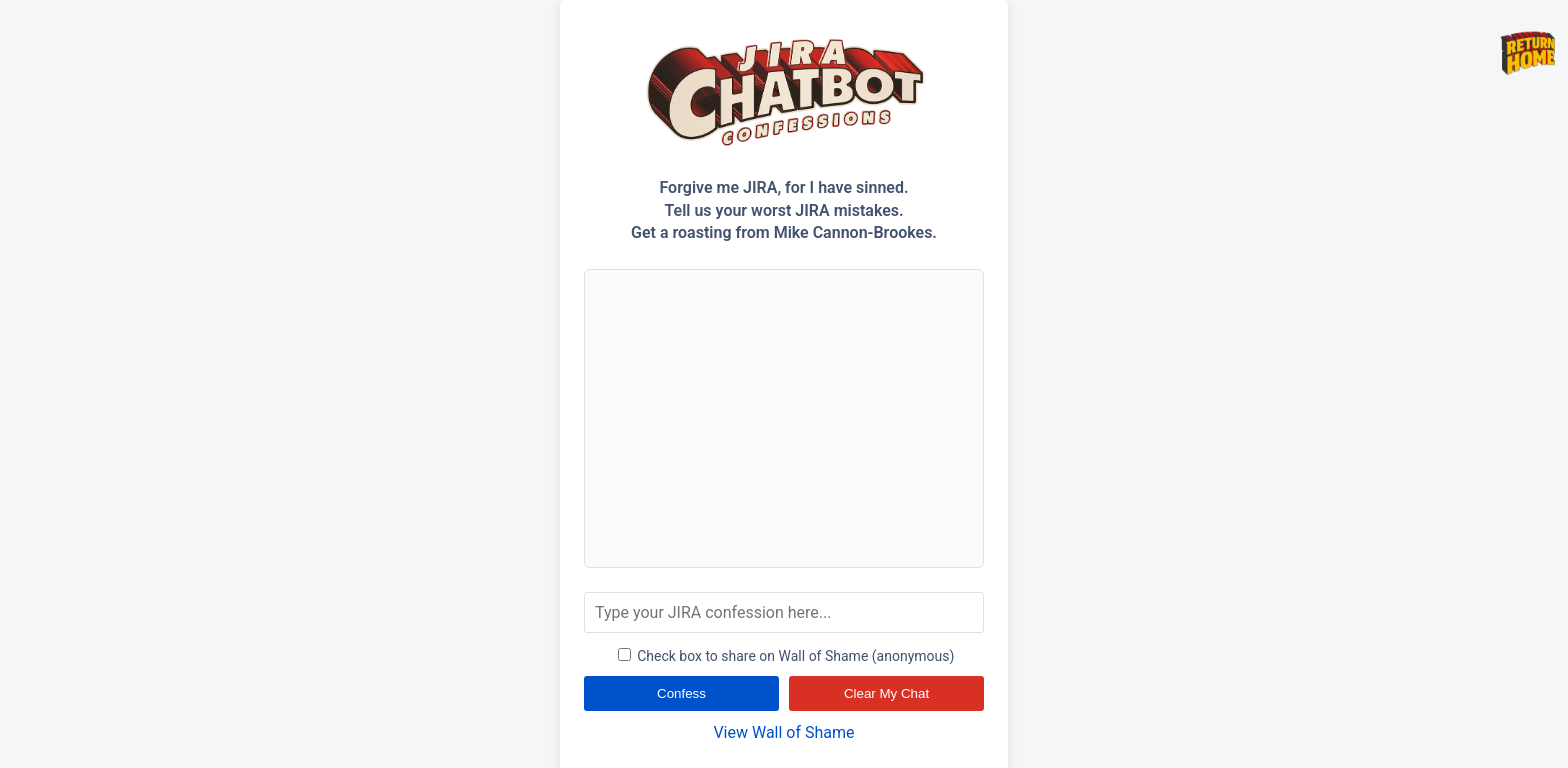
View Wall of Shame (783, 732)
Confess (681, 693)
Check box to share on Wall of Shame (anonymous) (786, 656)
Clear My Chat (886, 693)
